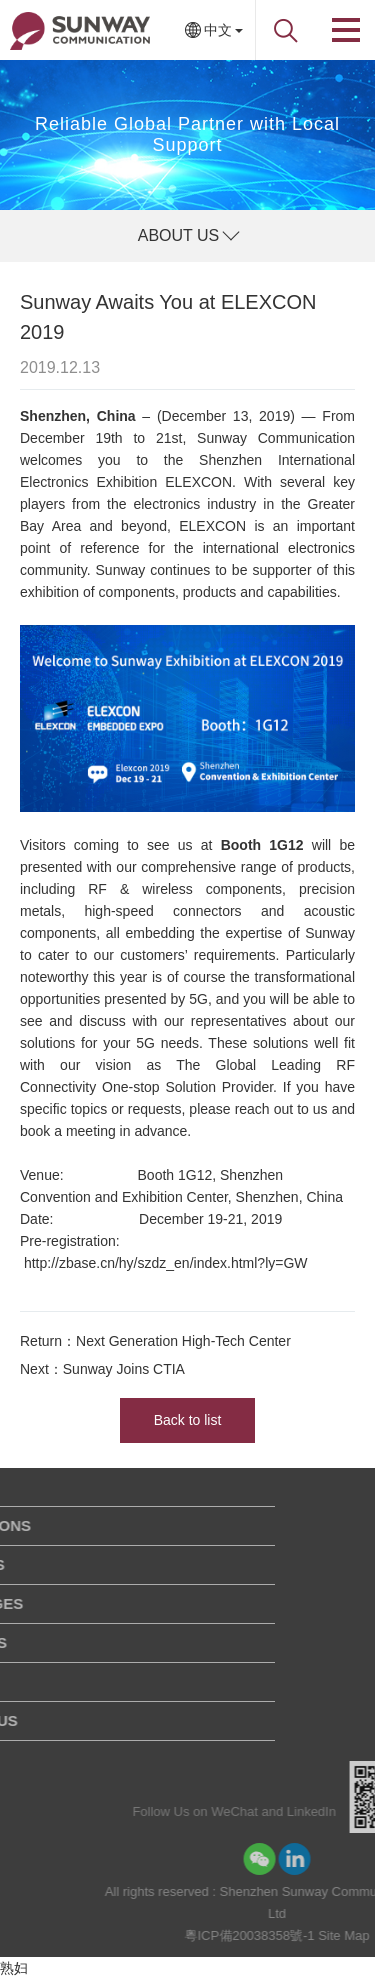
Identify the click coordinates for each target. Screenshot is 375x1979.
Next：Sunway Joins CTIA (102, 1369)
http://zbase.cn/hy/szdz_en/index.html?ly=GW (166, 1263)
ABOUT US (179, 235)
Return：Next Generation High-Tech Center (155, 1341)
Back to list (188, 1420)
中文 (218, 30)
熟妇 (14, 1968)
